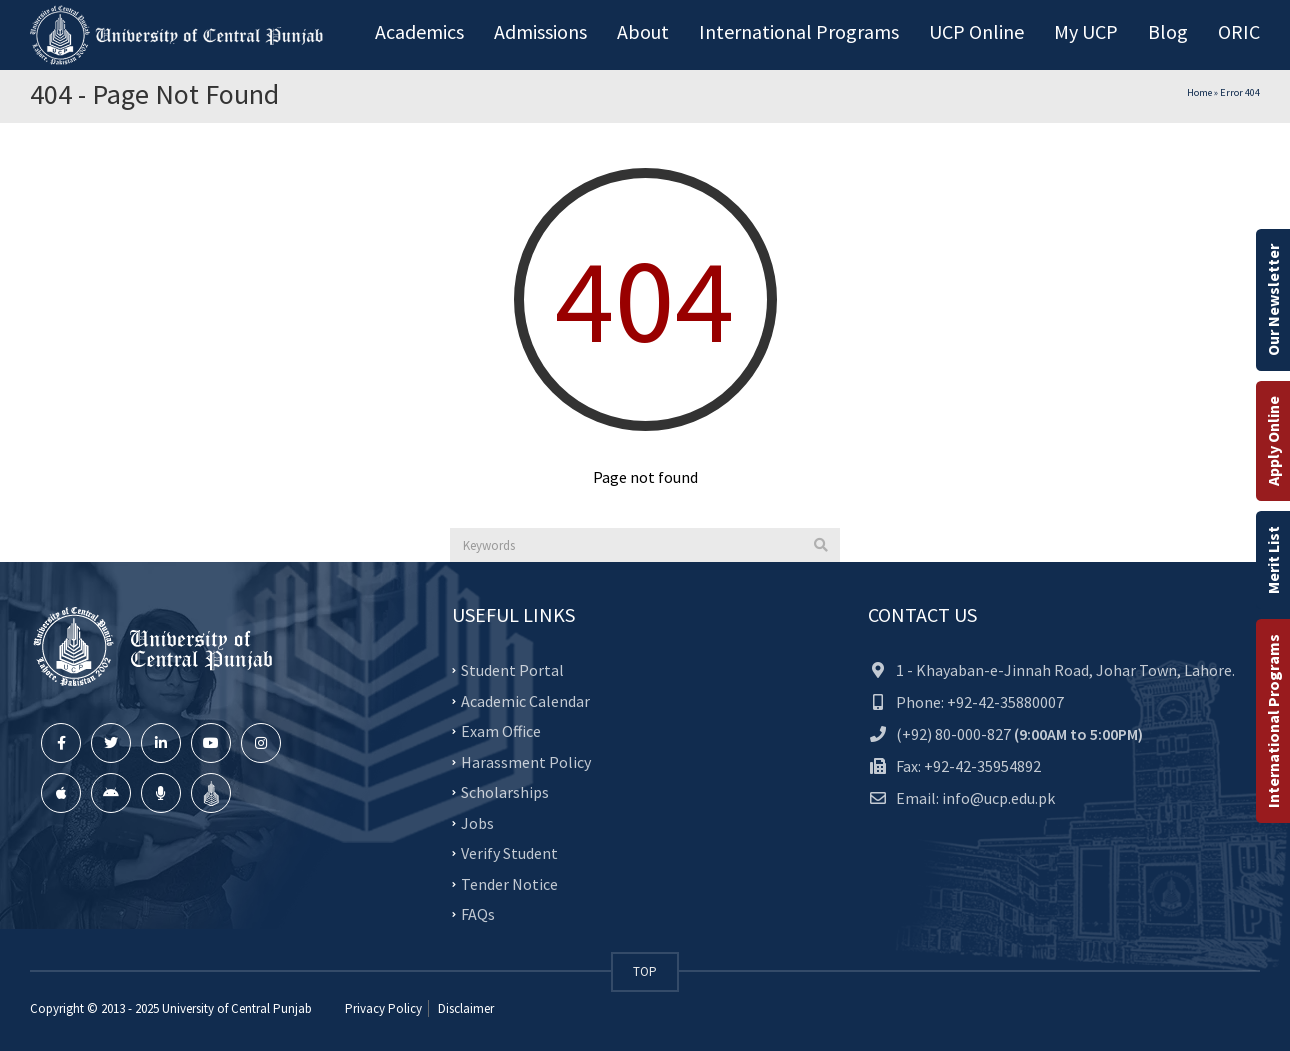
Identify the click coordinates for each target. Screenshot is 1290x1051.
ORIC (1239, 31)
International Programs (1273, 721)
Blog (1168, 31)
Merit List (1273, 560)
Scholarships (505, 792)
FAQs (478, 914)
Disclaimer (464, 1008)
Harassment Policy (526, 761)
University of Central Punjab (237, 1008)
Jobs (477, 822)
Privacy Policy (383, 1008)
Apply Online (1273, 441)
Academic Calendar (525, 700)
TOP (645, 971)
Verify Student (509, 853)
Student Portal (512, 670)
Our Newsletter (1273, 300)
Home (1199, 92)
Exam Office (501, 731)
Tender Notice (509, 883)
